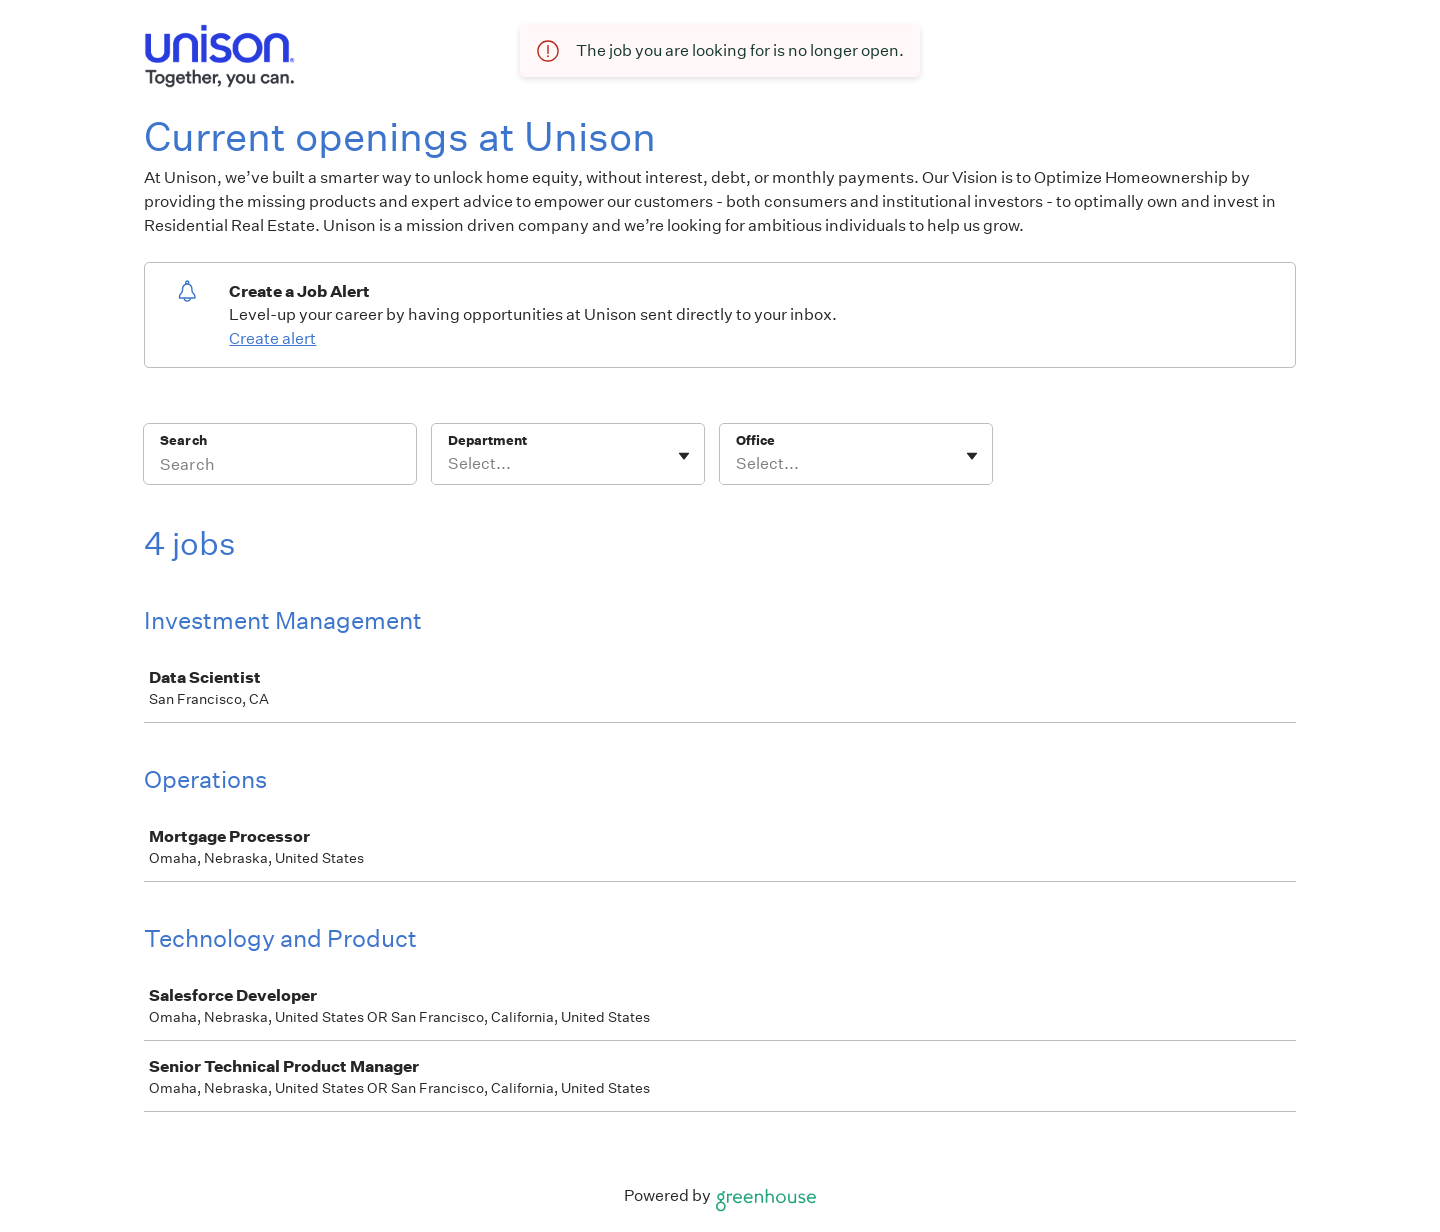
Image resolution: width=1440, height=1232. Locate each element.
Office (755, 440)
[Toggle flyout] (684, 456)
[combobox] (449, 464)
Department (487, 440)
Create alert (272, 338)
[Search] (280, 467)
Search (183, 440)
